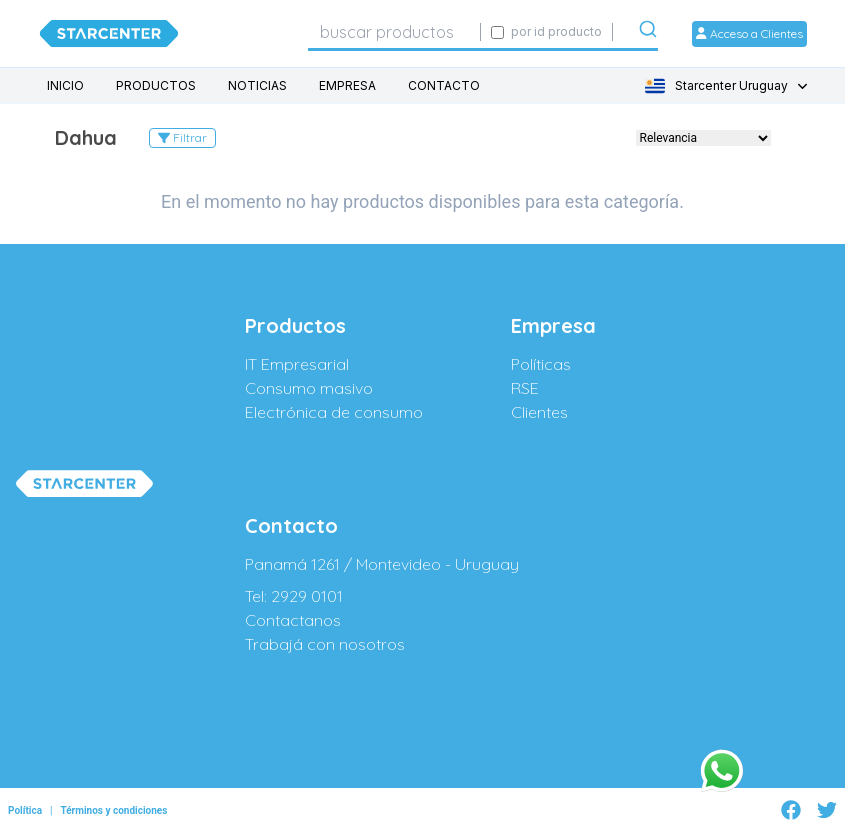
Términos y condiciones (113, 810)
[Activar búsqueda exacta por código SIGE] (497, 32)
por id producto (556, 31)
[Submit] (648, 33)
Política (25, 810)
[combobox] (394, 32)
